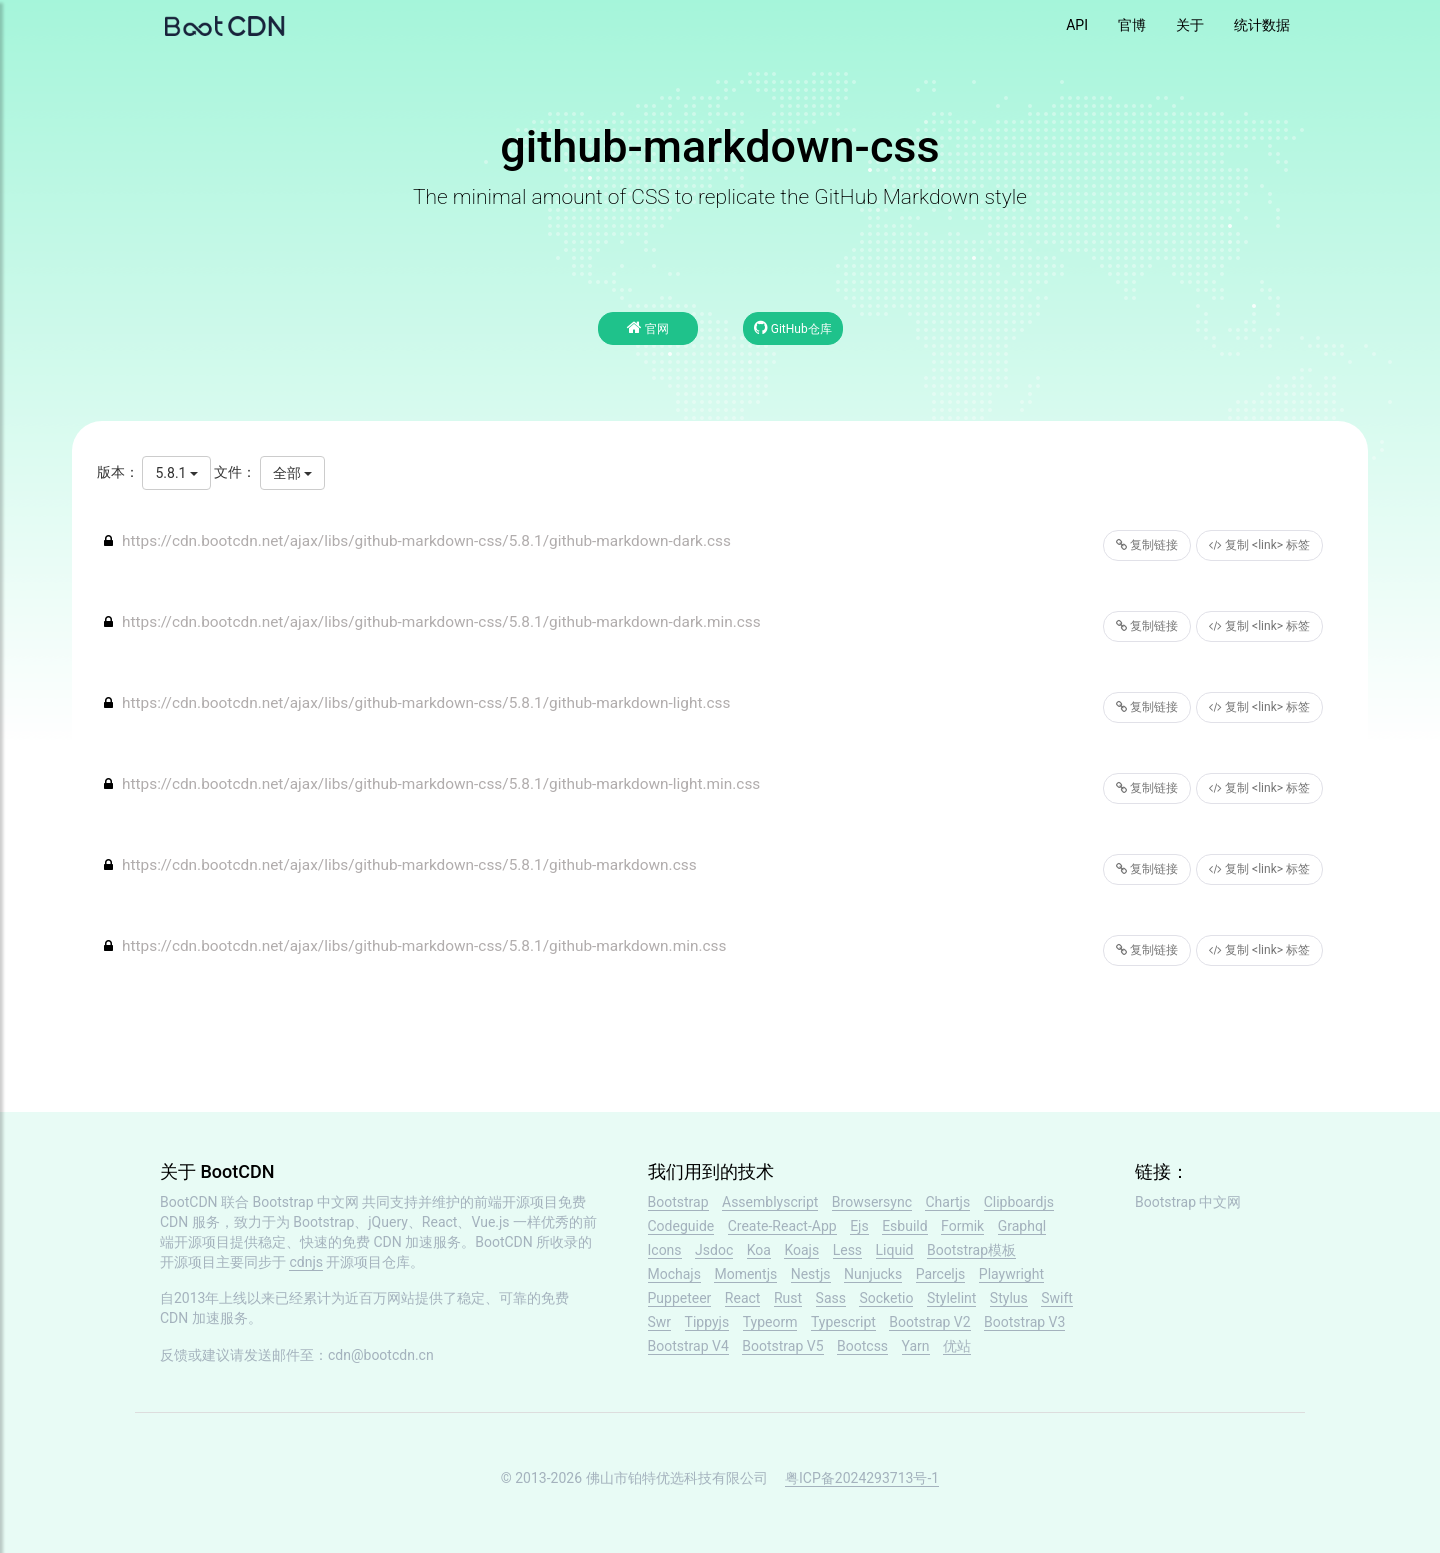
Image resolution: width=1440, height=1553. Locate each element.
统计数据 (1262, 25)
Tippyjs (707, 1322)
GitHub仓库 (793, 327)
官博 (1132, 25)
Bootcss (862, 1346)
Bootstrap (678, 1202)
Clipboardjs (1019, 1202)
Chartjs (947, 1202)
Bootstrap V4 (688, 1346)
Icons (665, 1250)
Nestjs (811, 1274)
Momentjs (745, 1274)
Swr (660, 1322)
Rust (788, 1298)
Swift (1057, 1298)
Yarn (916, 1346)
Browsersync (872, 1202)
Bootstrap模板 (971, 1250)
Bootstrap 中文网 (306, 1202)
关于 (1190, 25)
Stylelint (951, 1298)
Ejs (859, 1226)
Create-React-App (782, 1226)
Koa (759, 1250)
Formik (962, 1226)
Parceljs (941, 1274)
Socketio (886, 1298)
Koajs (801, 1250)
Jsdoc (714, 1250)
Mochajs (674, 1274)
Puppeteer (680, 1298)
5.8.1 (176, 473)
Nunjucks (873, 1274)
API (1077, 25)
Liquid (895, 1250)
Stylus (1009, 1298)
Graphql (1022, 1226)
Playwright (1011, 1274)
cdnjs (306, 1262)
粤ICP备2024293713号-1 (862, 1478)
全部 (292, 473)
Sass (831, 1298)
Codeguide (681, 1226)
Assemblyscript (770, 1202)
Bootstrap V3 (1024, 1322)
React (743, 1298)
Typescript (843, 1322)
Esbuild (904, 1226)
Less (847, 1250)
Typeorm (770, 1322)
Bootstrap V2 (929, 1322)
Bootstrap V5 (782, 1346)
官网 (648, 327)
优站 (957, 1346)
